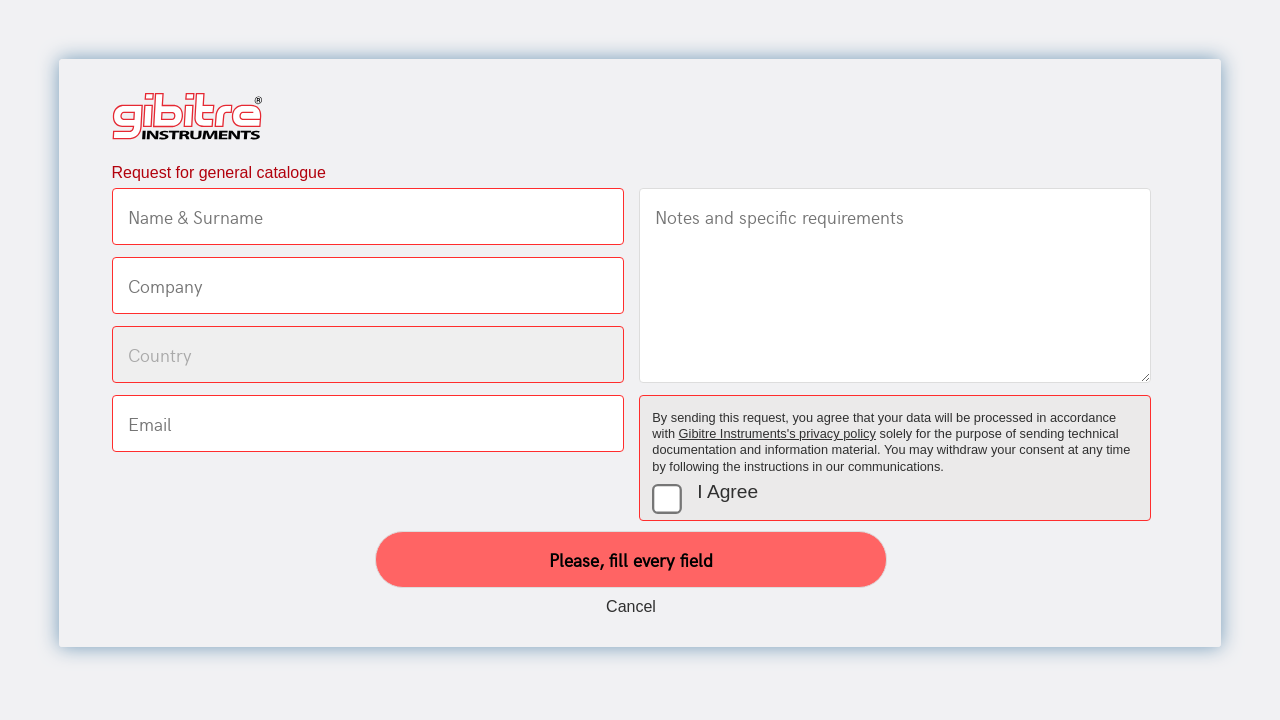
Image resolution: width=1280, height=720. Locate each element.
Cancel (631, 606)
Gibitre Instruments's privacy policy (777, 433)
